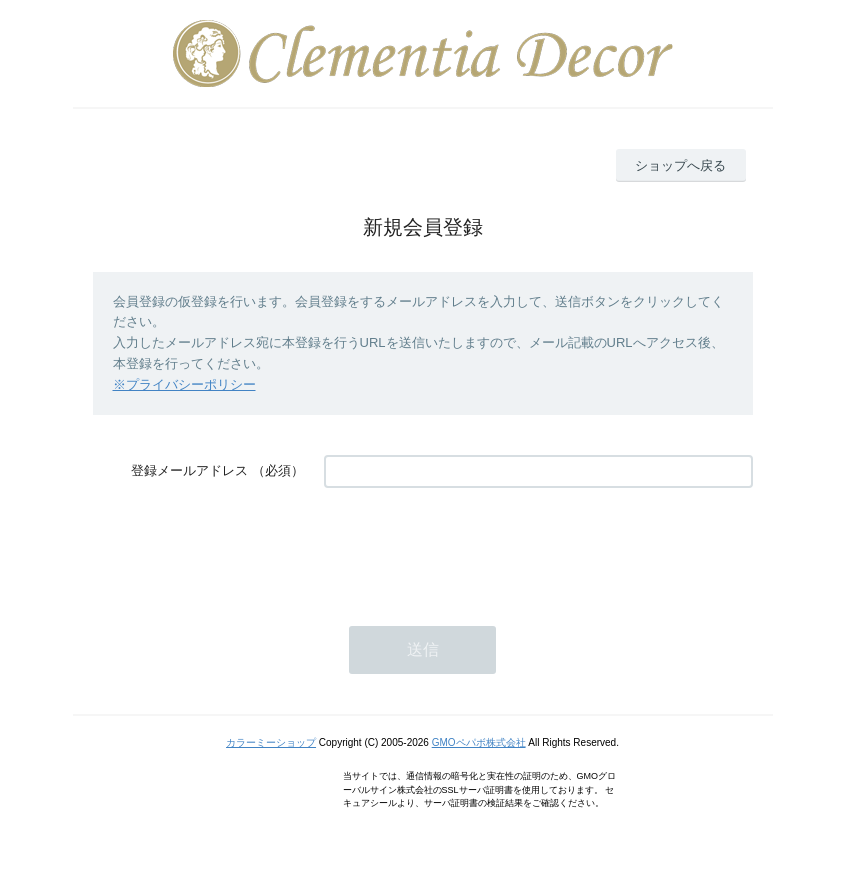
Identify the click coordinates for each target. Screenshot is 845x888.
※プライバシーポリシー (184, 384)
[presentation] (476, 547)
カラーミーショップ (271, 742)
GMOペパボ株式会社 (479, 742)
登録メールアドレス (189, 470)
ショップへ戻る (680, 165)
